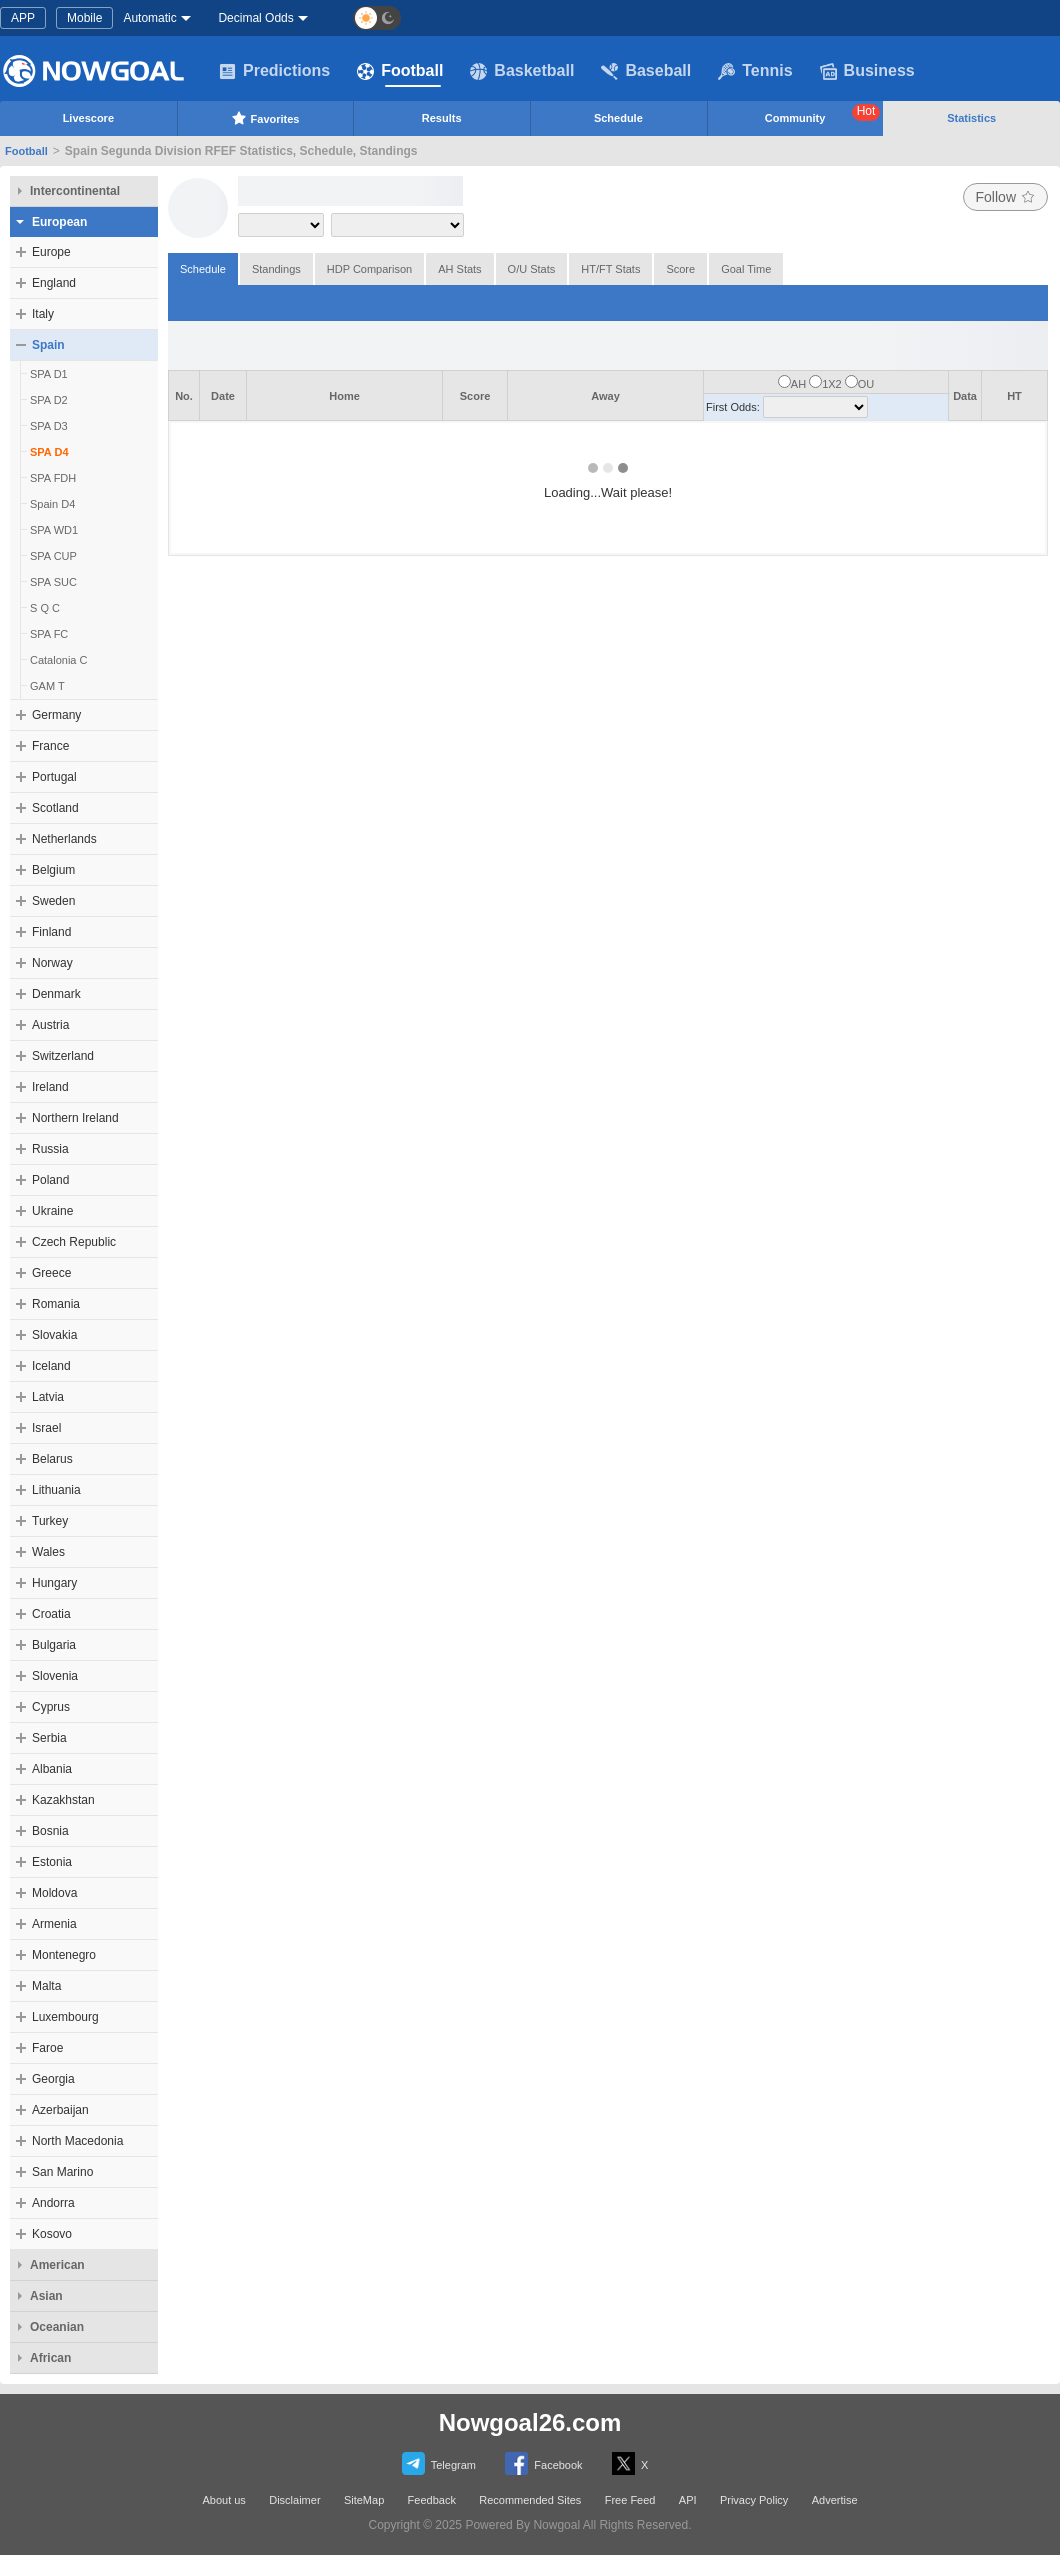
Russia (50, 1149)
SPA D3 (49, 426)
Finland (51, 932)
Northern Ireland (75, 1118)
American (57, 2265)
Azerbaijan (60, 2110)
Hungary (54, 1583)
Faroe (47, 2048)
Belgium (53, 870)
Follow (1005, 197)
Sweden (53, 901)
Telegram (439, 2463)
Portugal (54, 777)
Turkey (50, 1521)
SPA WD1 (54, 530)
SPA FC (49, 634)
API (688, 2500)
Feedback (432, 2500)
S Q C (45, 608)
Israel (46, 1428)
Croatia (51, 1614)
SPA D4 (49, 452)
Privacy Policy (754, 2500)
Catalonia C (58, 660)
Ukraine (52, 1211)
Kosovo (52, 2234)
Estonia (52, 1862)
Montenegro (64, 1955)
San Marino (62, 2172)
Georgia (53, 2079)
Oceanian (57, 2327)
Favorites (265, 118)
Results (442, 118)
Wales (48, 1552)
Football (400, 71)
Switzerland (63, 1056)
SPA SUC (53, 582)
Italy (43, 314)
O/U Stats (532, 269)
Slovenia (55, 1676)
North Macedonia (77, 2141)
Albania (52, 1769)
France (50, 746)
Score (680, 269)
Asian (46, 2296)
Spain (48, 345)
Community (823, 114)
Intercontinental (75, 191)
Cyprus (51, 1707)
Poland (50, 1180)
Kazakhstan (63, 1800)
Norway (52, 963)
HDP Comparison (369, 269)
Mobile (84, 18)
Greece (51, 1273)
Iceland (51, 1366)
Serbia (49, 1738)
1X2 (832, 384)
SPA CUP (53, 556)
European (59, 222)
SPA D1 (49, 374)
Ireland (50, 1087)
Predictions (274, 71)
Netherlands (64, 839)
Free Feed (630, 2500)
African (50, 2358)
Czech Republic (74, 1242)
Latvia (48, 1397)
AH (798, 384)
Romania (56, 1304)
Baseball (646, 71)
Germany (56, 715)
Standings (276, 269)
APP (23, 18)
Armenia (54, 1924)
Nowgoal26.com (530, 2422)
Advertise (835, 2500)
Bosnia (50, 1831)
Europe (51, 252)
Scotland (55, 808)
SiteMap (364, 2500)
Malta (46, 1986)
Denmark (56, 994)
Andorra (53, 2203)
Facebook (543, 2463)
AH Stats (459, 269)
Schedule (618, 118)
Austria (50, 1025)
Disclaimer (294, 2500)
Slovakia (54, 1335)
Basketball (522, 71)
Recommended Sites (530, 2500)
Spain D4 (52, 504)
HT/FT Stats (610, 269)
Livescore (88, 118)
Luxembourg (65, 2017)
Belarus (52, 1459)
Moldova (54, 1893)
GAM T (47, 686)
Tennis (755, 71)
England (54, 283)
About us (223, 2500)
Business (867, 71)
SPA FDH (53, 478)
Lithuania (56, 1490)
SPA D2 (49, 400)
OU (866, 384)
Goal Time (746, 269)
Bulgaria (54, 1645)
